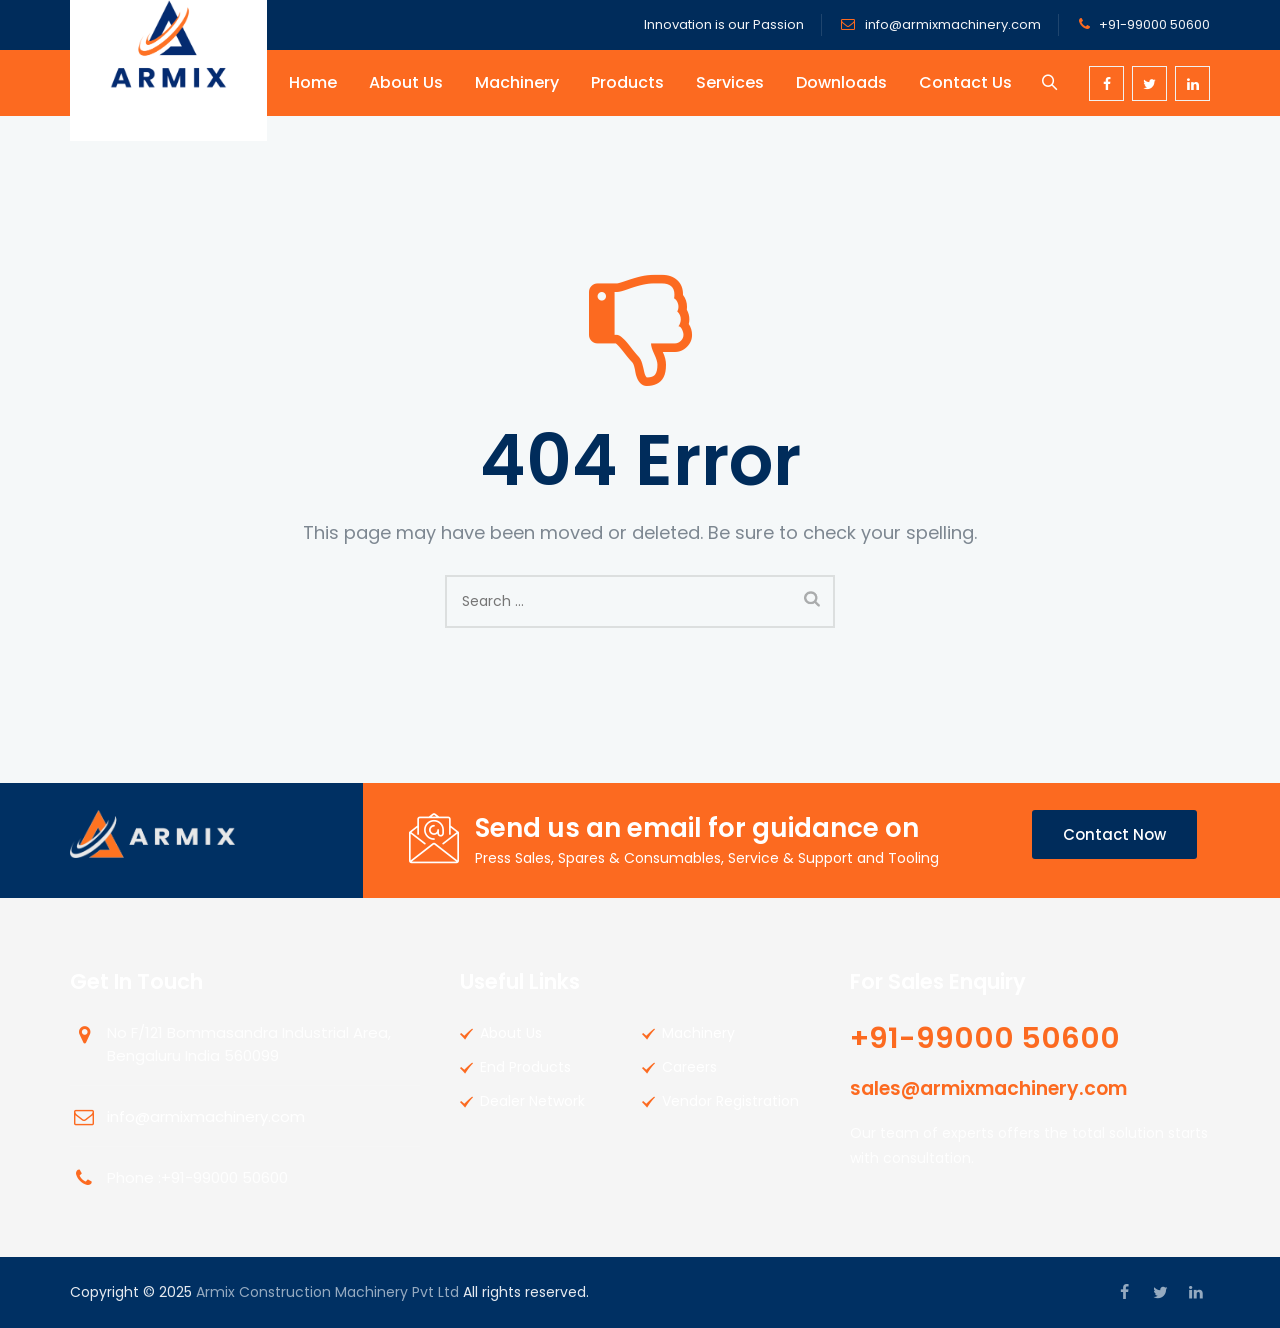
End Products (525, 1067)
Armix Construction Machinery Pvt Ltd (327, 1292)
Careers (689, 1067)
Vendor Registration (730, 1101)
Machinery (520, 82)
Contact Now (1114, 834)
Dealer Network (532, 1101)
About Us (409, 82)
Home (316, 82)
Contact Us (968, 82)
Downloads (844, 82)
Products (630, 82)
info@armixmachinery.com (951, 24)
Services (733, 82)
